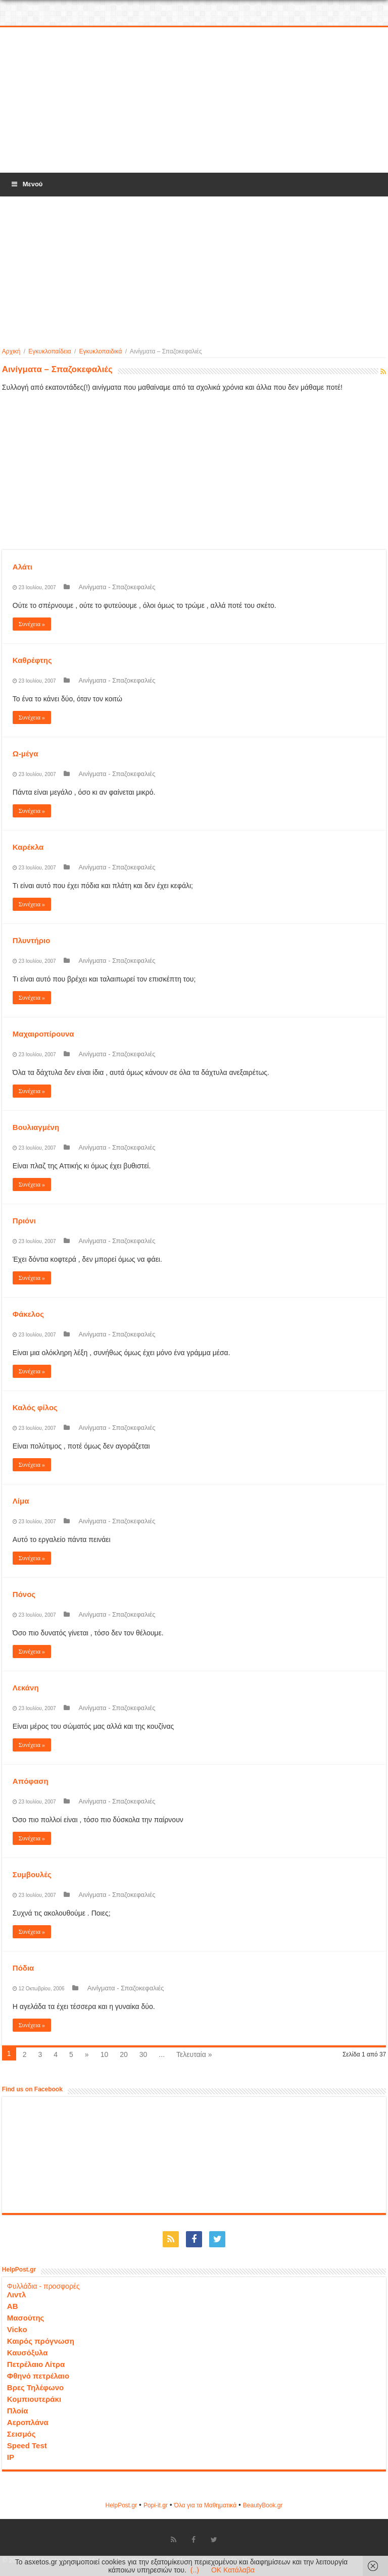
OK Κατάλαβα (233, 2570)
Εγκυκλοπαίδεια (49, 351)
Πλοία (17, 2410)
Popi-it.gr (155, 2505)
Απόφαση (30, 1781)
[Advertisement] (194, 100)
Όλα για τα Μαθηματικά (205, 2505)
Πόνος (24, 1594)
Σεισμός (21, 2434)
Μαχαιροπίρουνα (43, 1033)
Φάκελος (28, 1314)
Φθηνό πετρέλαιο (38, 2376)
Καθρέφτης (32, 660)
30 (143, 2054)
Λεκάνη (26, 1687)
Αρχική (11, 351)
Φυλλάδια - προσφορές (43, 2286)
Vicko (17, 2329)
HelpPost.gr (121, 2505)
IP (10, 2457)
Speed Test (27, 2445)
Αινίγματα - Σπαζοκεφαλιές (117, 587)
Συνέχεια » (32, 624)
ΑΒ (12, 2306)
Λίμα (21, 1501)
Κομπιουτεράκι (34, 2399)
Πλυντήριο (32, 940)
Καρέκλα (28, 847)
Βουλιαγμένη (36, 1127)
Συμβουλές (32, 1874)
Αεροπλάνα (27, 2422)
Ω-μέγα (25, 753)
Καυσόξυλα (27, 2352)
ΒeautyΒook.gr (263, 2505)
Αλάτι (22, 566)
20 (124, 2054)
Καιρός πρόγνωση (40, 2341)
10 (105, 2054)
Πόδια (23, 1968)
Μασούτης (25, 2317)
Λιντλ (16, 2294)
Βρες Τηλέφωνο (35, 2387)
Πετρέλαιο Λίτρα (36, 2364)
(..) (194, 2570)
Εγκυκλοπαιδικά (100, 351)
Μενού (26, 184)
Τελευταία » (194, 2054)
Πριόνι (24, 1220)
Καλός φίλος (35, 1407)
